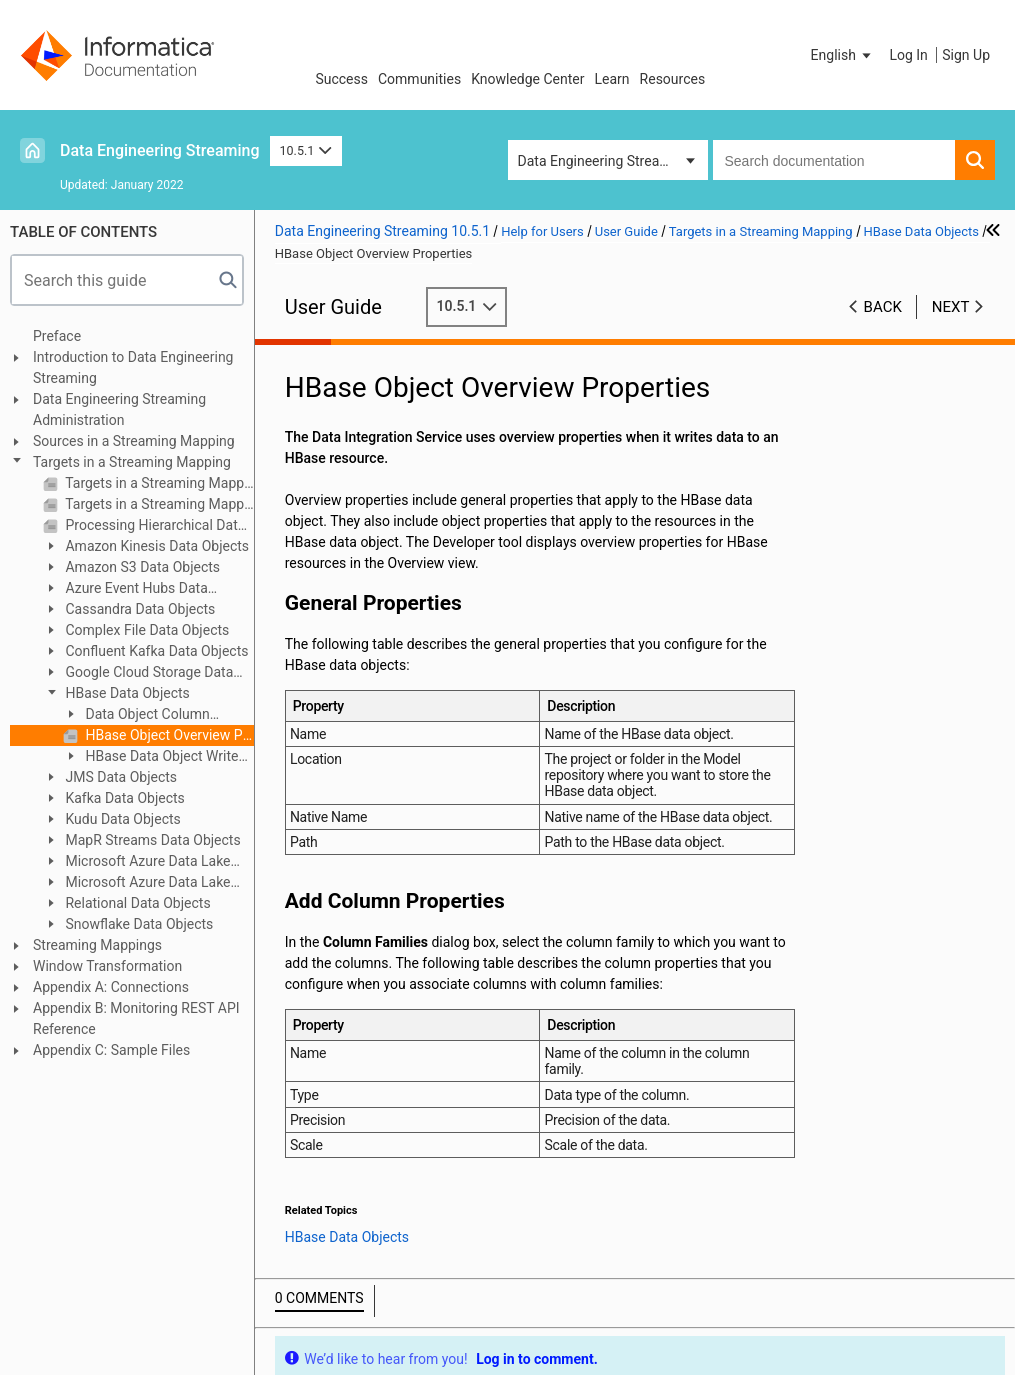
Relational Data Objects (136, 903)
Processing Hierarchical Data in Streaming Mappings (158, 525)
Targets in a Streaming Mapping (132, 462)
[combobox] (834, 160)
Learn (612, 79)
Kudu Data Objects (121, 819)
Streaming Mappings (97, 945)
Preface (57, 336)
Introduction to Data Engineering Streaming (133, 367)
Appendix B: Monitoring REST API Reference (136, 1018)
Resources (673, 79)
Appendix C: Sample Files (111, 1050)
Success (341, 79)
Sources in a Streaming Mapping (134, 441)
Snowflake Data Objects (137, 924)
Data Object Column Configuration (136, 715)
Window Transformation (107, 966)
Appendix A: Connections (111, 987)
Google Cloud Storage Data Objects (138, 673)
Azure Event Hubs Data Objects (125, 589)
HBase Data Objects (126, 693)
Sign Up (966, 55)
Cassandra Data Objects (138, 609)
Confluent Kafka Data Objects (155, 651)
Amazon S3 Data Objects (141, 567)
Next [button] (951, 307)
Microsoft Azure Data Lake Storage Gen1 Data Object (137, 862)
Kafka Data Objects (123, 798)
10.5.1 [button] (306, 150)
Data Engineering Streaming (160, 150)
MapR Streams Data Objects (151, 840)
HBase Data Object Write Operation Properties (150, 757)
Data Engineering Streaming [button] (604, 161)
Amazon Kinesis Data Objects (155, 546)
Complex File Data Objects (145, 630)
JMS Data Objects (119, 777)
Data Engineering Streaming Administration (119, 409)
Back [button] (883, 307)
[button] (843, 55)
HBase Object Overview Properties (168, 735)
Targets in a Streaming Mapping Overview (158, 483)
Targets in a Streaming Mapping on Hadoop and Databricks (158, 504)
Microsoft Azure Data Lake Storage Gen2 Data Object (137, 883)
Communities (419, 79)
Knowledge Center (527, 79)
